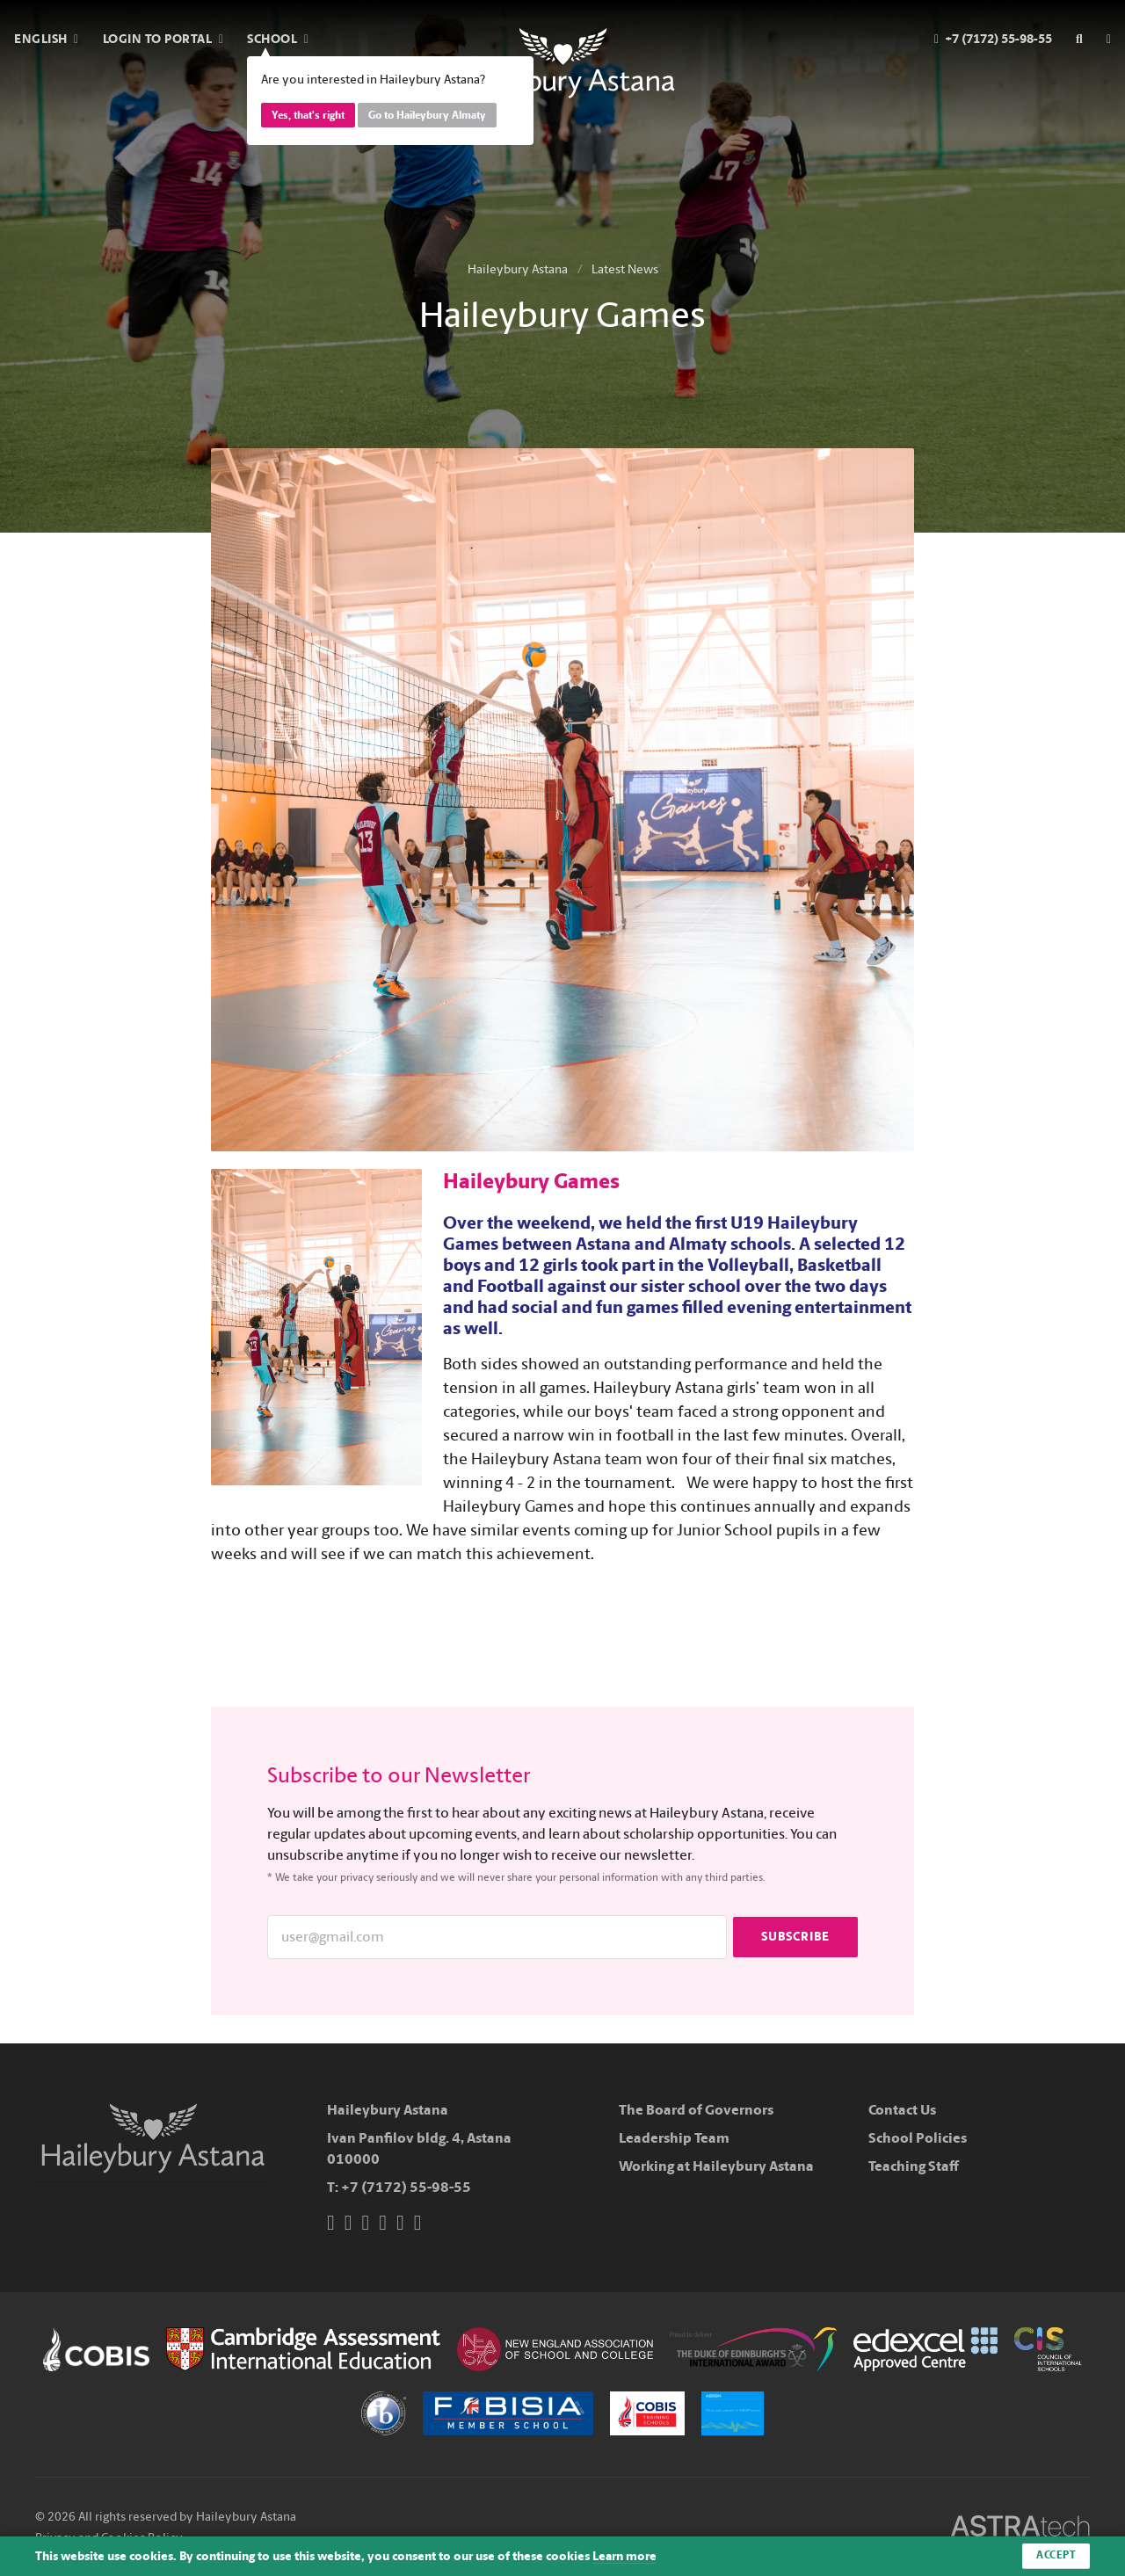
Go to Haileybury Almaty (427, 115)
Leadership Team (674, 2138)
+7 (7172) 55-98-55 (406, 2187)
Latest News (625, 269)
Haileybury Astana (518, 269)
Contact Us (902, 2109)
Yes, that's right (308, 115)
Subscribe (795, 1936)
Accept (1056, 2556)
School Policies (917, 2138)
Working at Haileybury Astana (716, 2166)
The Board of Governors (696, 2109)
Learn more (624, 2556)
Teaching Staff (913, 2166)
